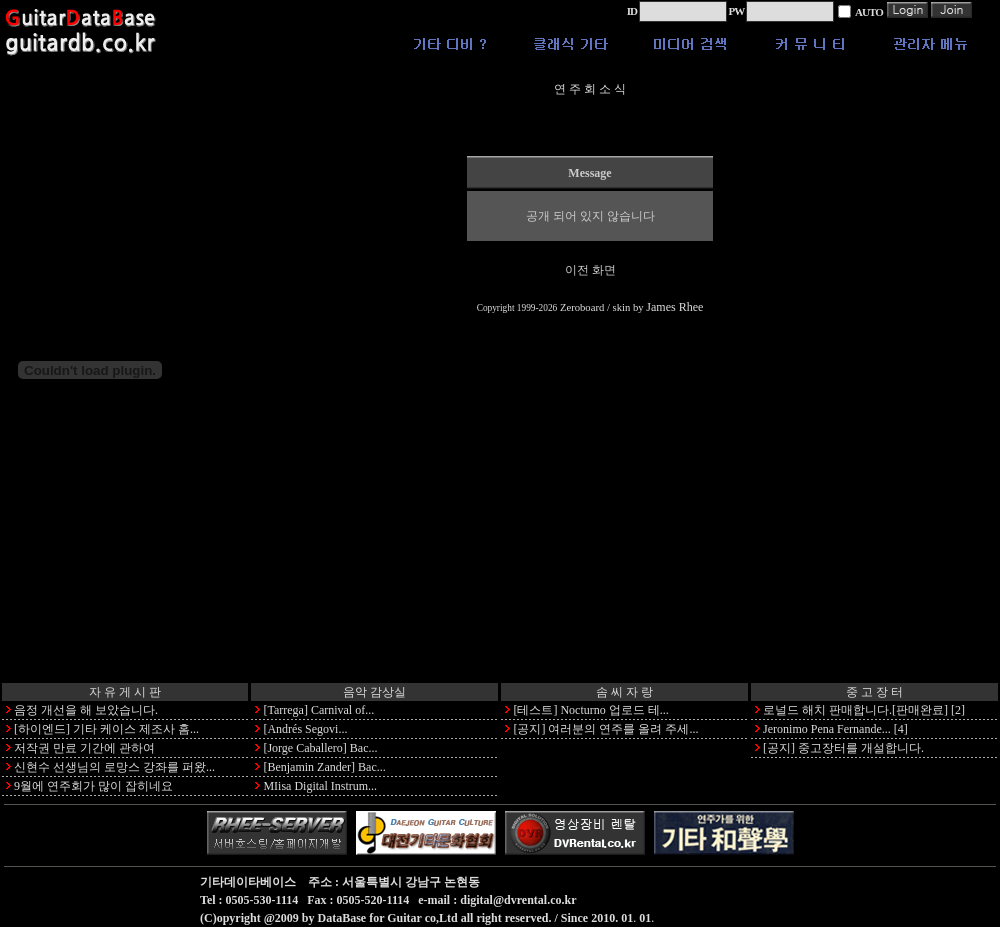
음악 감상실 (374, 692)
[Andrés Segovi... (305, 729)
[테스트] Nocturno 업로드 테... (590, 710)
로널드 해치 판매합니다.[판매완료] (855, 710)
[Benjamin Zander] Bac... (324, 767)
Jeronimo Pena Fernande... (827, 729)
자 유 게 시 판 (125, 692)
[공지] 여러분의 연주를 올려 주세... (605, 729)
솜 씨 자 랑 (624, 692)
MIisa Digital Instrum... (320, 786)
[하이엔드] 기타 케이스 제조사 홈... (106, 729)
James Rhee (674, 307)
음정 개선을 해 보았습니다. (86, 710)
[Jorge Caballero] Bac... (320, 748)
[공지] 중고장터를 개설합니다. (843, 748)
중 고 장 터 (874, 692)
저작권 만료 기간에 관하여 (84, 748)
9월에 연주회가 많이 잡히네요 (93, 786)
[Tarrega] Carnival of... (318, 710)
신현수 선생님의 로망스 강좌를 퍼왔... (114, 767)
